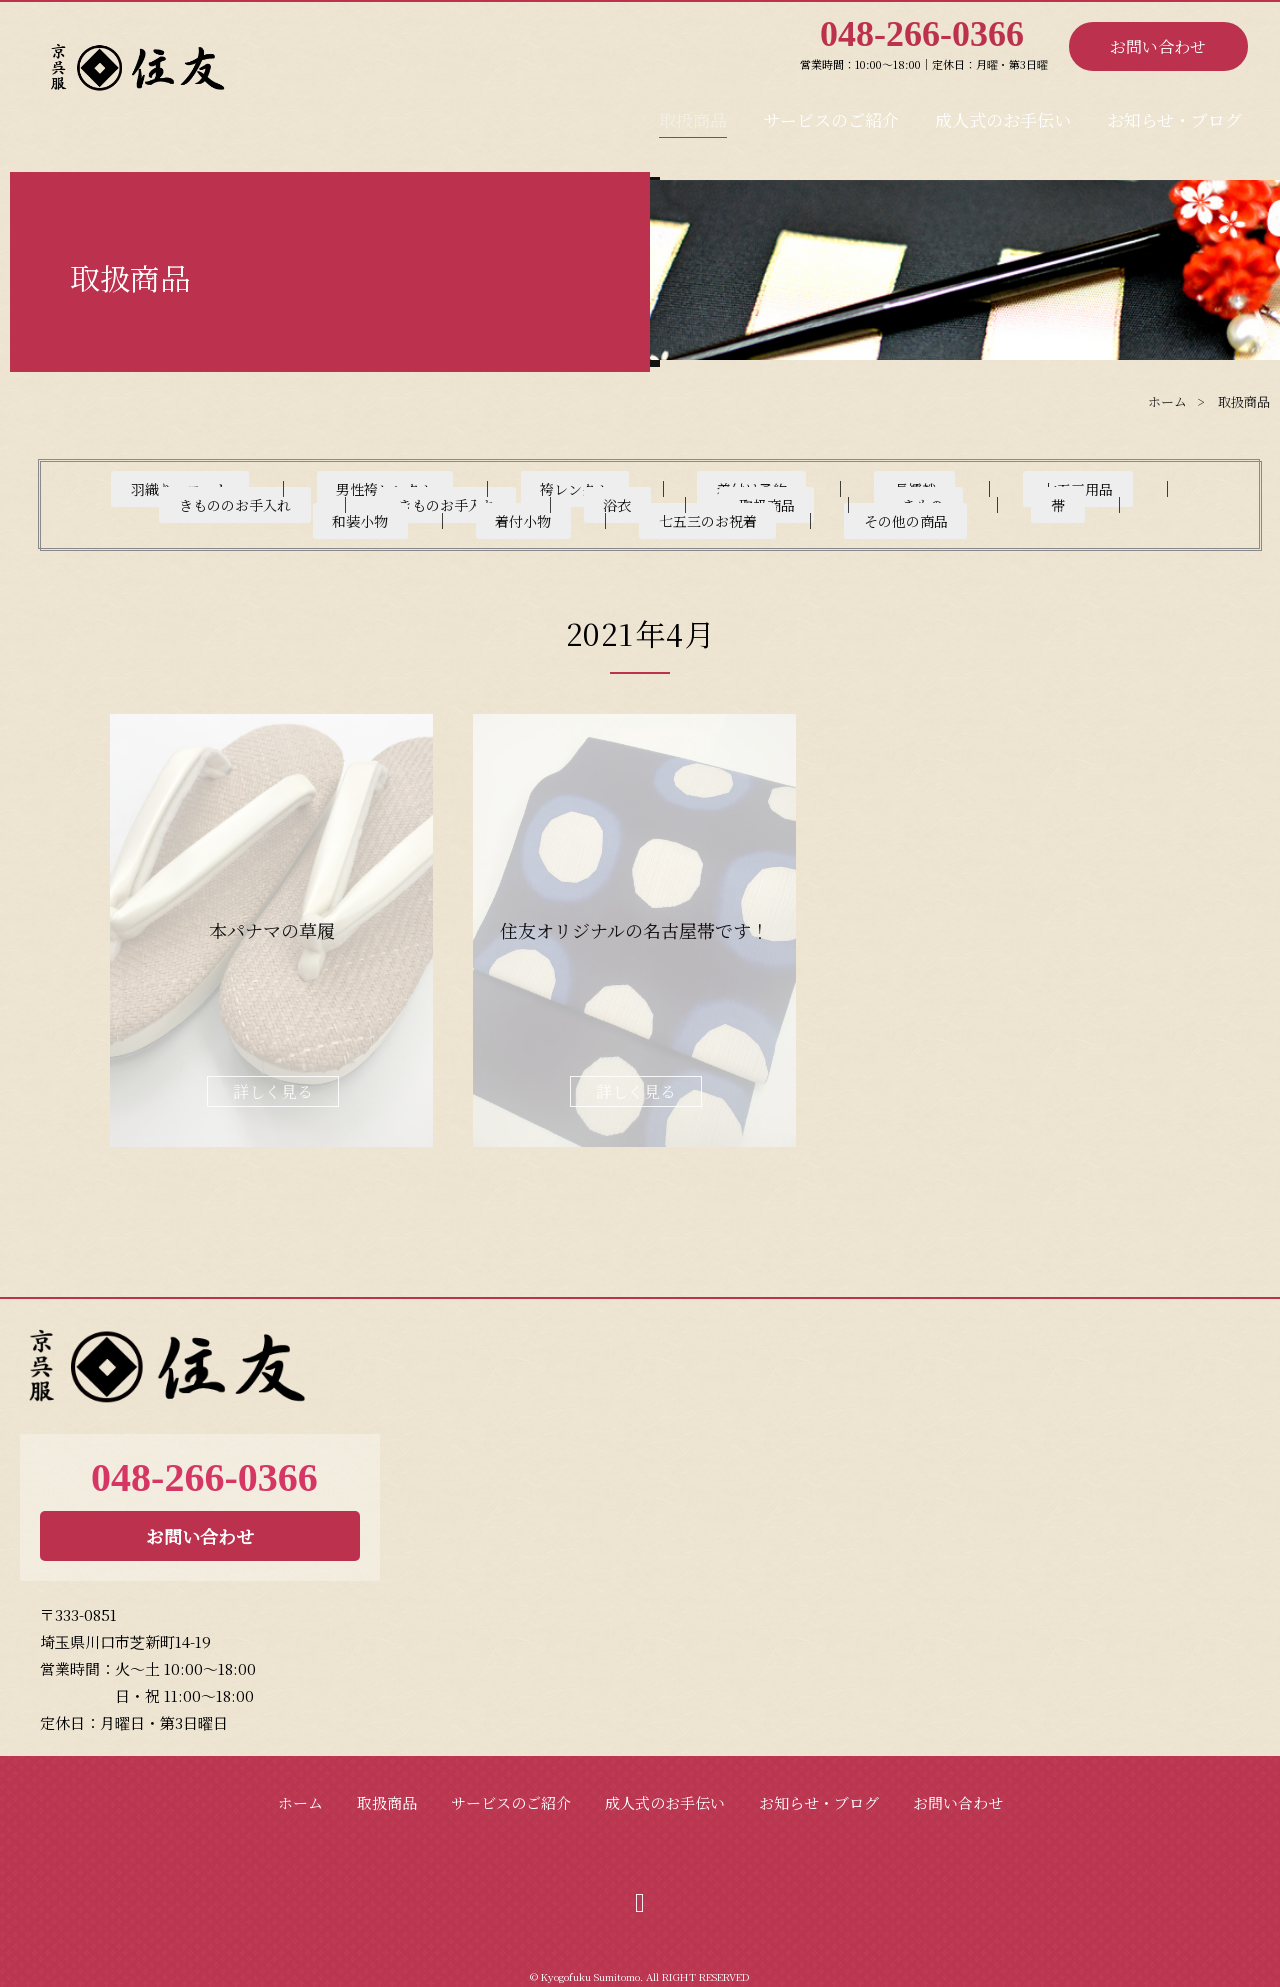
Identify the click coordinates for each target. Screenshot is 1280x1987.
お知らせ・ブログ (1176, 113)
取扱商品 (698, 113)
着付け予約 (645, 488)
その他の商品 (1120, 504)
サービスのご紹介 (834, 113)
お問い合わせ (1158, 46)
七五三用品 (885, 488)
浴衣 (296, 504)
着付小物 (816, 504)
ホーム (300, 1786)
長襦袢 (765, 488)
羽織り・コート (191, 488)
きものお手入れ (168, 504)
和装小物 (696, 504)
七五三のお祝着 (960, 504)
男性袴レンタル (358, 488)
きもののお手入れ (1045, 488)
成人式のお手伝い (1005, 113)
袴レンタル (509, 488)
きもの (512, 504)
